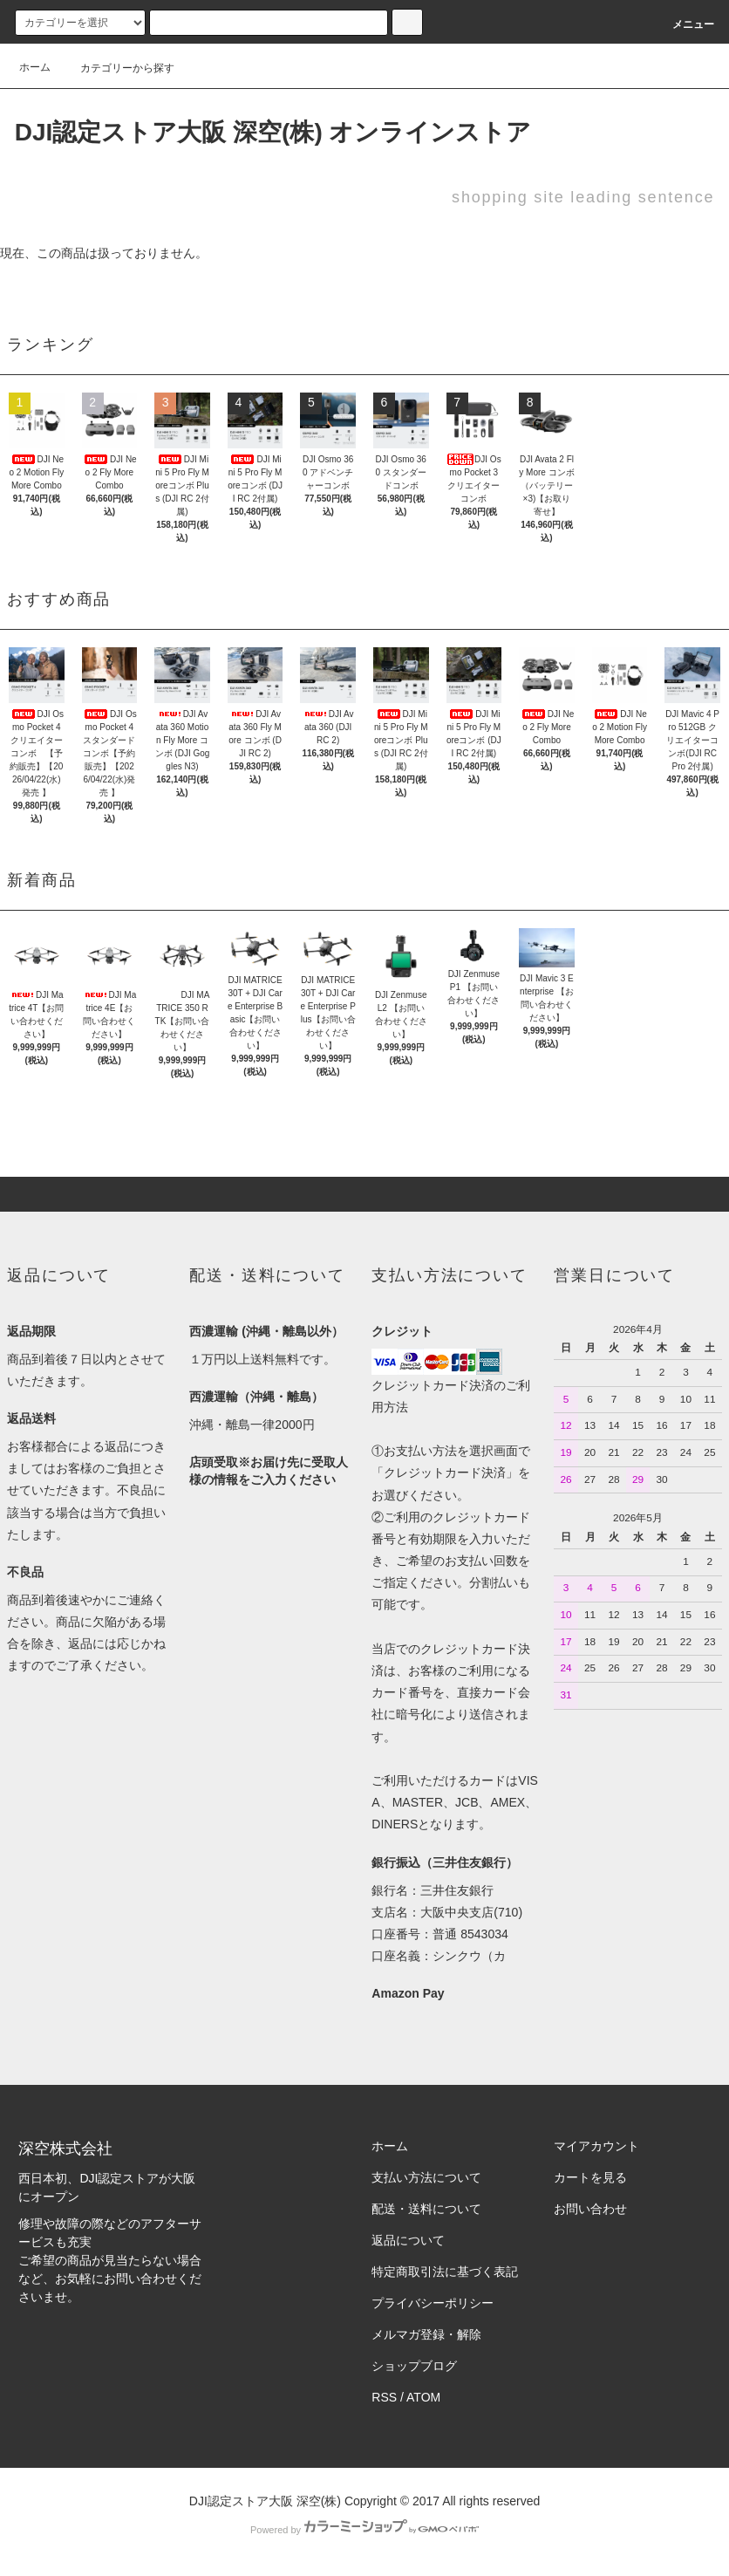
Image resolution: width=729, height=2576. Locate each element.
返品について (408, 2240)
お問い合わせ (590, 2209)
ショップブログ (414, 2366)
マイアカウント (596, 2146)
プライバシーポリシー (432, 2303)
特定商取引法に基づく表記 (444, 2272)
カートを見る (590, 2177)
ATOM (423, 2397)
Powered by (364, 2530)
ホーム (35, 67)
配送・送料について (426, 2209)
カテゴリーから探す (116, 68)
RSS (384, 2397)
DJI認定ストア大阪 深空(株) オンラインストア (273, 132)
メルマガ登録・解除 (426, 2334)
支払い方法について (426, 2177)
